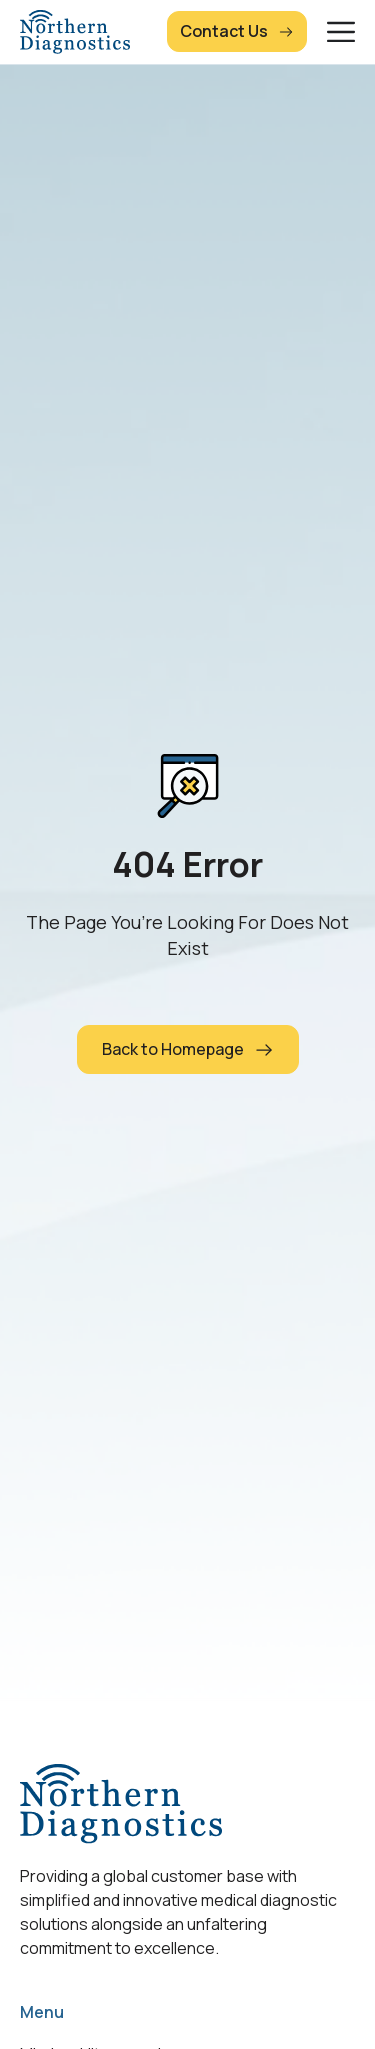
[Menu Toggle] (341, 32)
